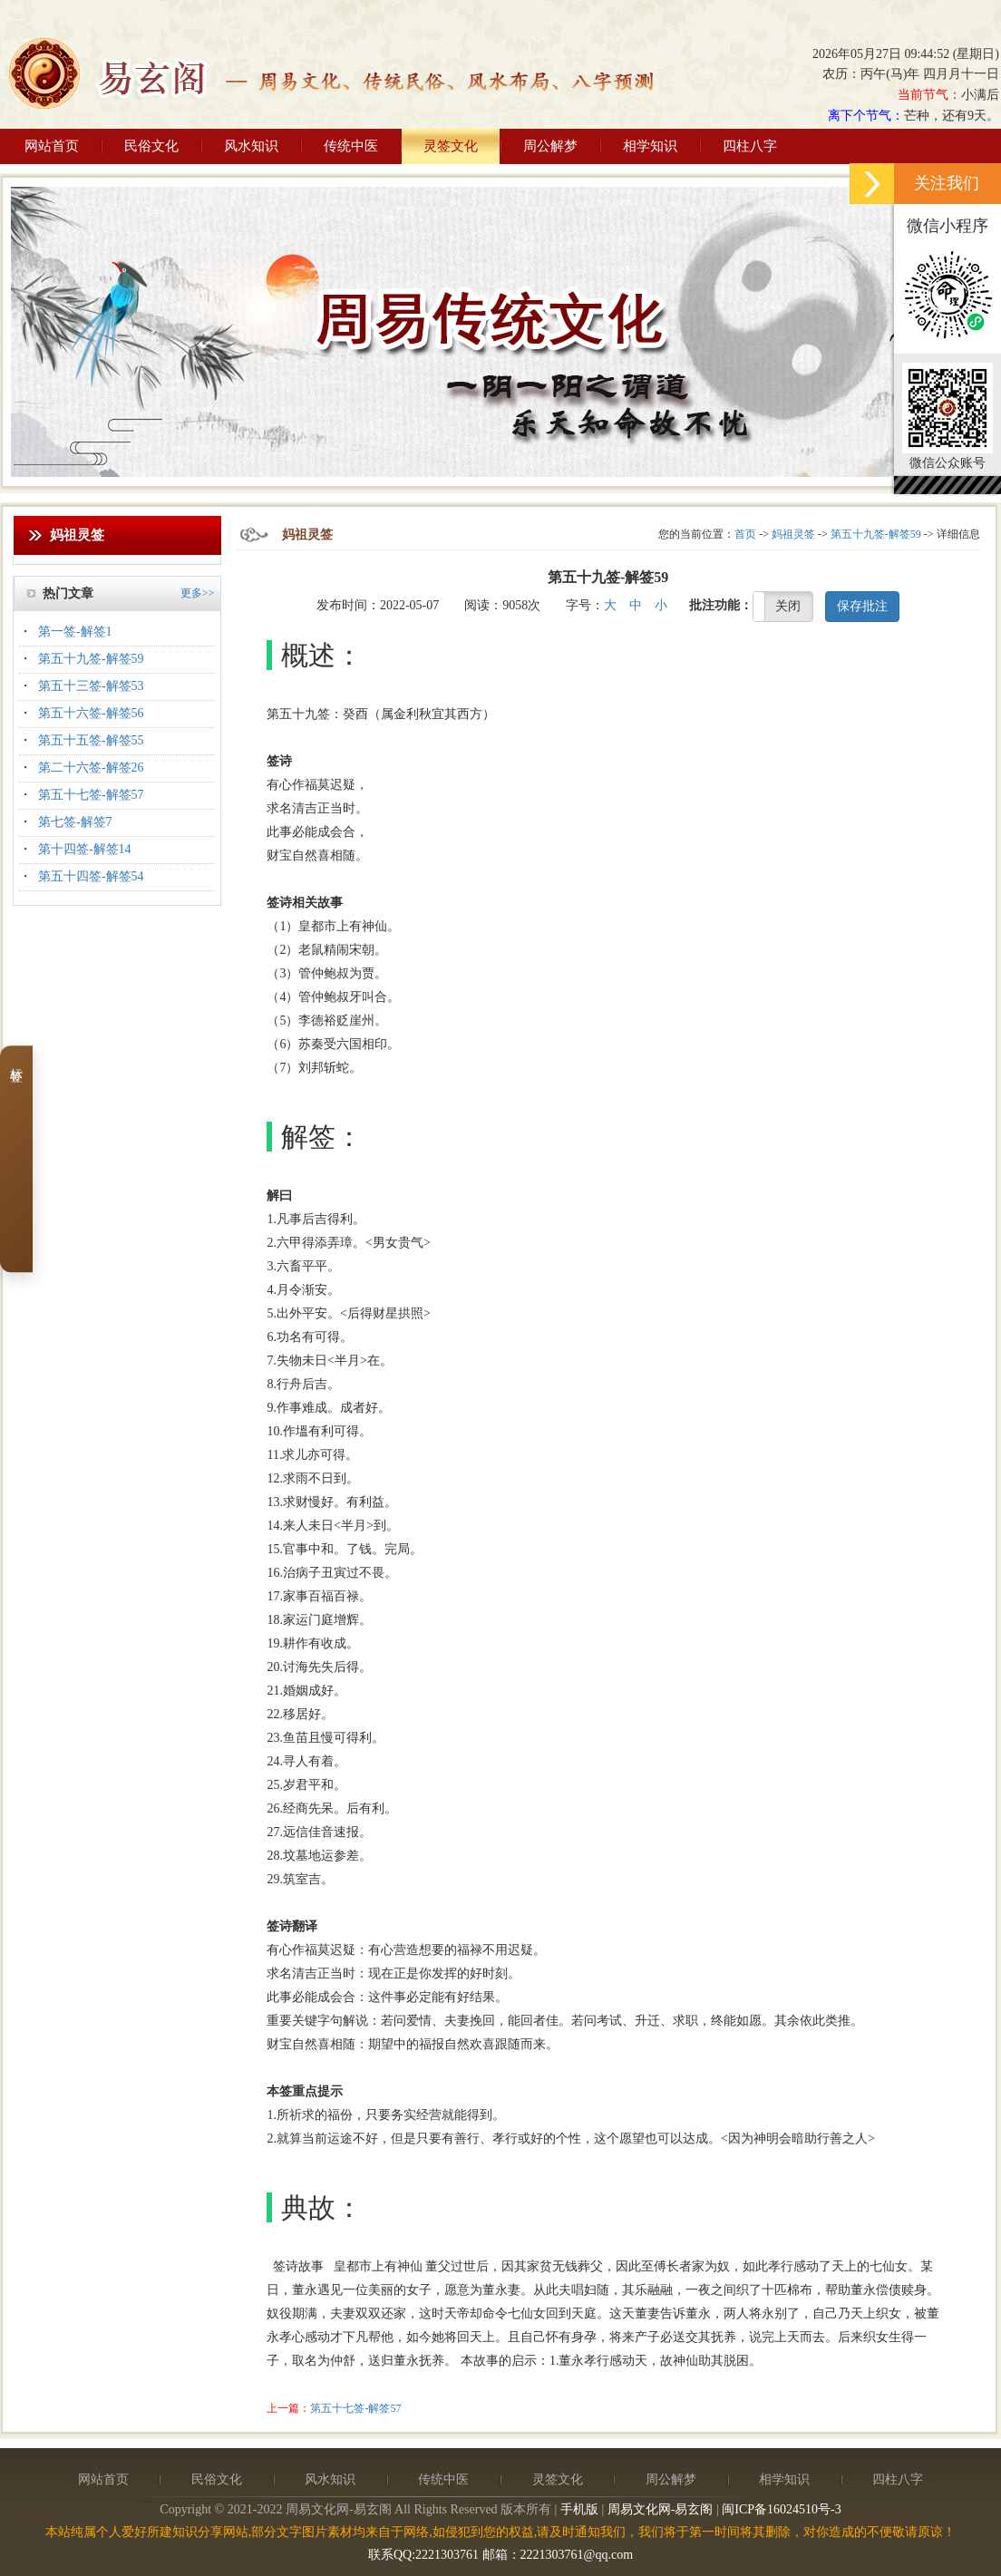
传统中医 (351, 146)
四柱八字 (750, 146)
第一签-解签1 (75, 631)
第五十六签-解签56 (91, 713)
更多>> (197, 593)
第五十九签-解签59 (91, 659)
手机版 (579, 2509)
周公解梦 (550, 146)
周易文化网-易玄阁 (660, 2509)
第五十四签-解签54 (91, 876)
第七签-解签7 (75, 822)
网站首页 (51, 146)
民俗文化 (151, 146)
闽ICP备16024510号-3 (781, 2509)
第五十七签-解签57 (91, 795)
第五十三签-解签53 (91, 686)
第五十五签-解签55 (91, 740)
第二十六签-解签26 (91, 767)
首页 (745, 534)
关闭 (788, 606)
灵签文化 (450, 146)
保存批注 (862, 606)
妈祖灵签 (793, 534)
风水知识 (251, 146)
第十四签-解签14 (84, 849)
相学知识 (650, 146)
